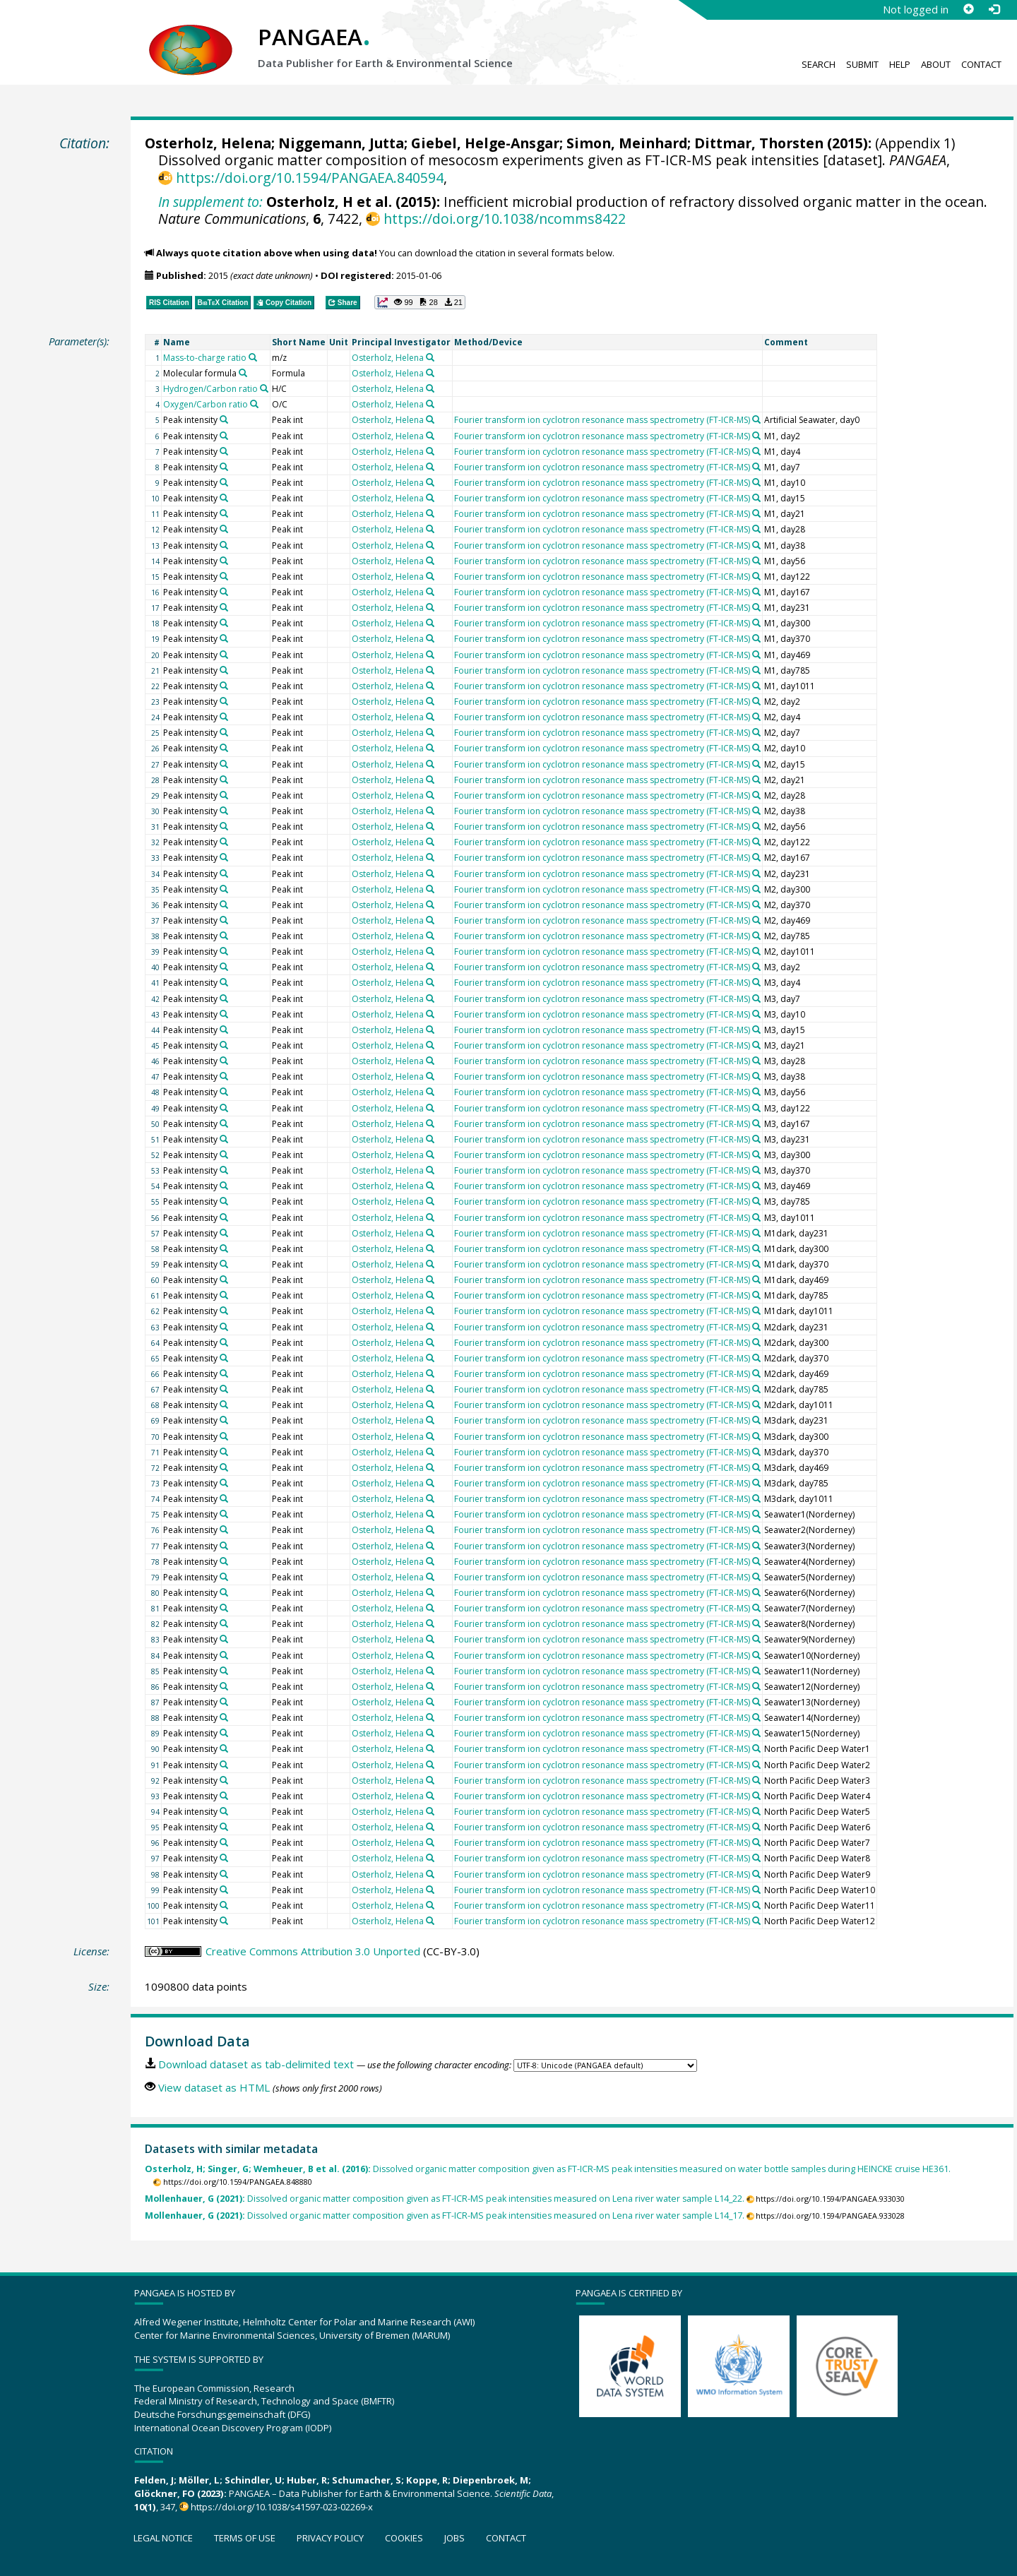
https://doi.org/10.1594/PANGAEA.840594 (310, 177)
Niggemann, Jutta (341, 143)
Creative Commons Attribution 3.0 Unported (313, 1951)
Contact (981, 64)
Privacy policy (330, 2538)
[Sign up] (968, 9)
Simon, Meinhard (626, 143)
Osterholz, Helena (208, 143)
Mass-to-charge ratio (204, 358)
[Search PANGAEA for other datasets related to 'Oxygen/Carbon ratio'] (254, 404)
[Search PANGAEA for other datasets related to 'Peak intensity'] (224, 419)
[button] (419, 302)
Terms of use (244, 2538)
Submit (862, 64)
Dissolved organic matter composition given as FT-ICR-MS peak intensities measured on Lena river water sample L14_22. (444, 2199)
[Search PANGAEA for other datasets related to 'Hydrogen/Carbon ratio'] (264, 388)
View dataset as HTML (214, 2087)
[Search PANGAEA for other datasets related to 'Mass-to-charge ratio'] (253, 357)
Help (899, 64)
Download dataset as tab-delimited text (256, 2064)
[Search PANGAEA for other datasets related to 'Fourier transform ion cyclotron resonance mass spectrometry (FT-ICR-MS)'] (756, 419)
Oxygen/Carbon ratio (205, 404)
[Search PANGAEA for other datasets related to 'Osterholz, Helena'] (430, 357)
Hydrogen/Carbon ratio (210, 389)
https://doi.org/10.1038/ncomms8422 (504, 218)
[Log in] (993, 9)
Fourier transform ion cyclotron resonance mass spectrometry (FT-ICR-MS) (602, 420)
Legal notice (163, 2538)
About (936, 64)
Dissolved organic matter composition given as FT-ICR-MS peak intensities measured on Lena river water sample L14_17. (444, 2216)
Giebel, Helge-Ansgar (485, 143)
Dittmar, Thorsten (758, 143)
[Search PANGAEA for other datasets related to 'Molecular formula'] (243, 373)
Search (818, 64)
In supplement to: (210, 201)
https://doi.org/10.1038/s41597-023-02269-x (282, 2506)
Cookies (404, 2538)
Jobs (454, 2538)
